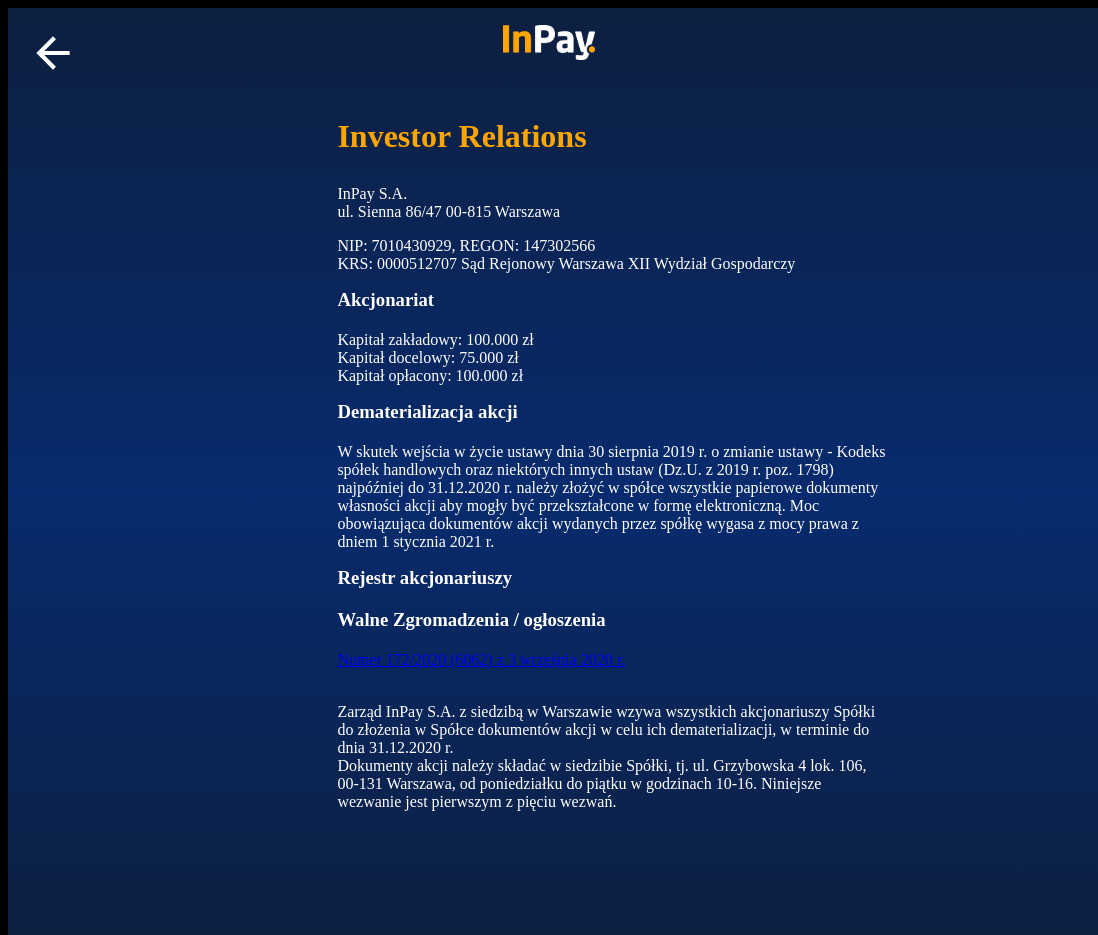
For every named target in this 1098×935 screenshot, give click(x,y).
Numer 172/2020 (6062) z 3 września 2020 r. (481, 659)
